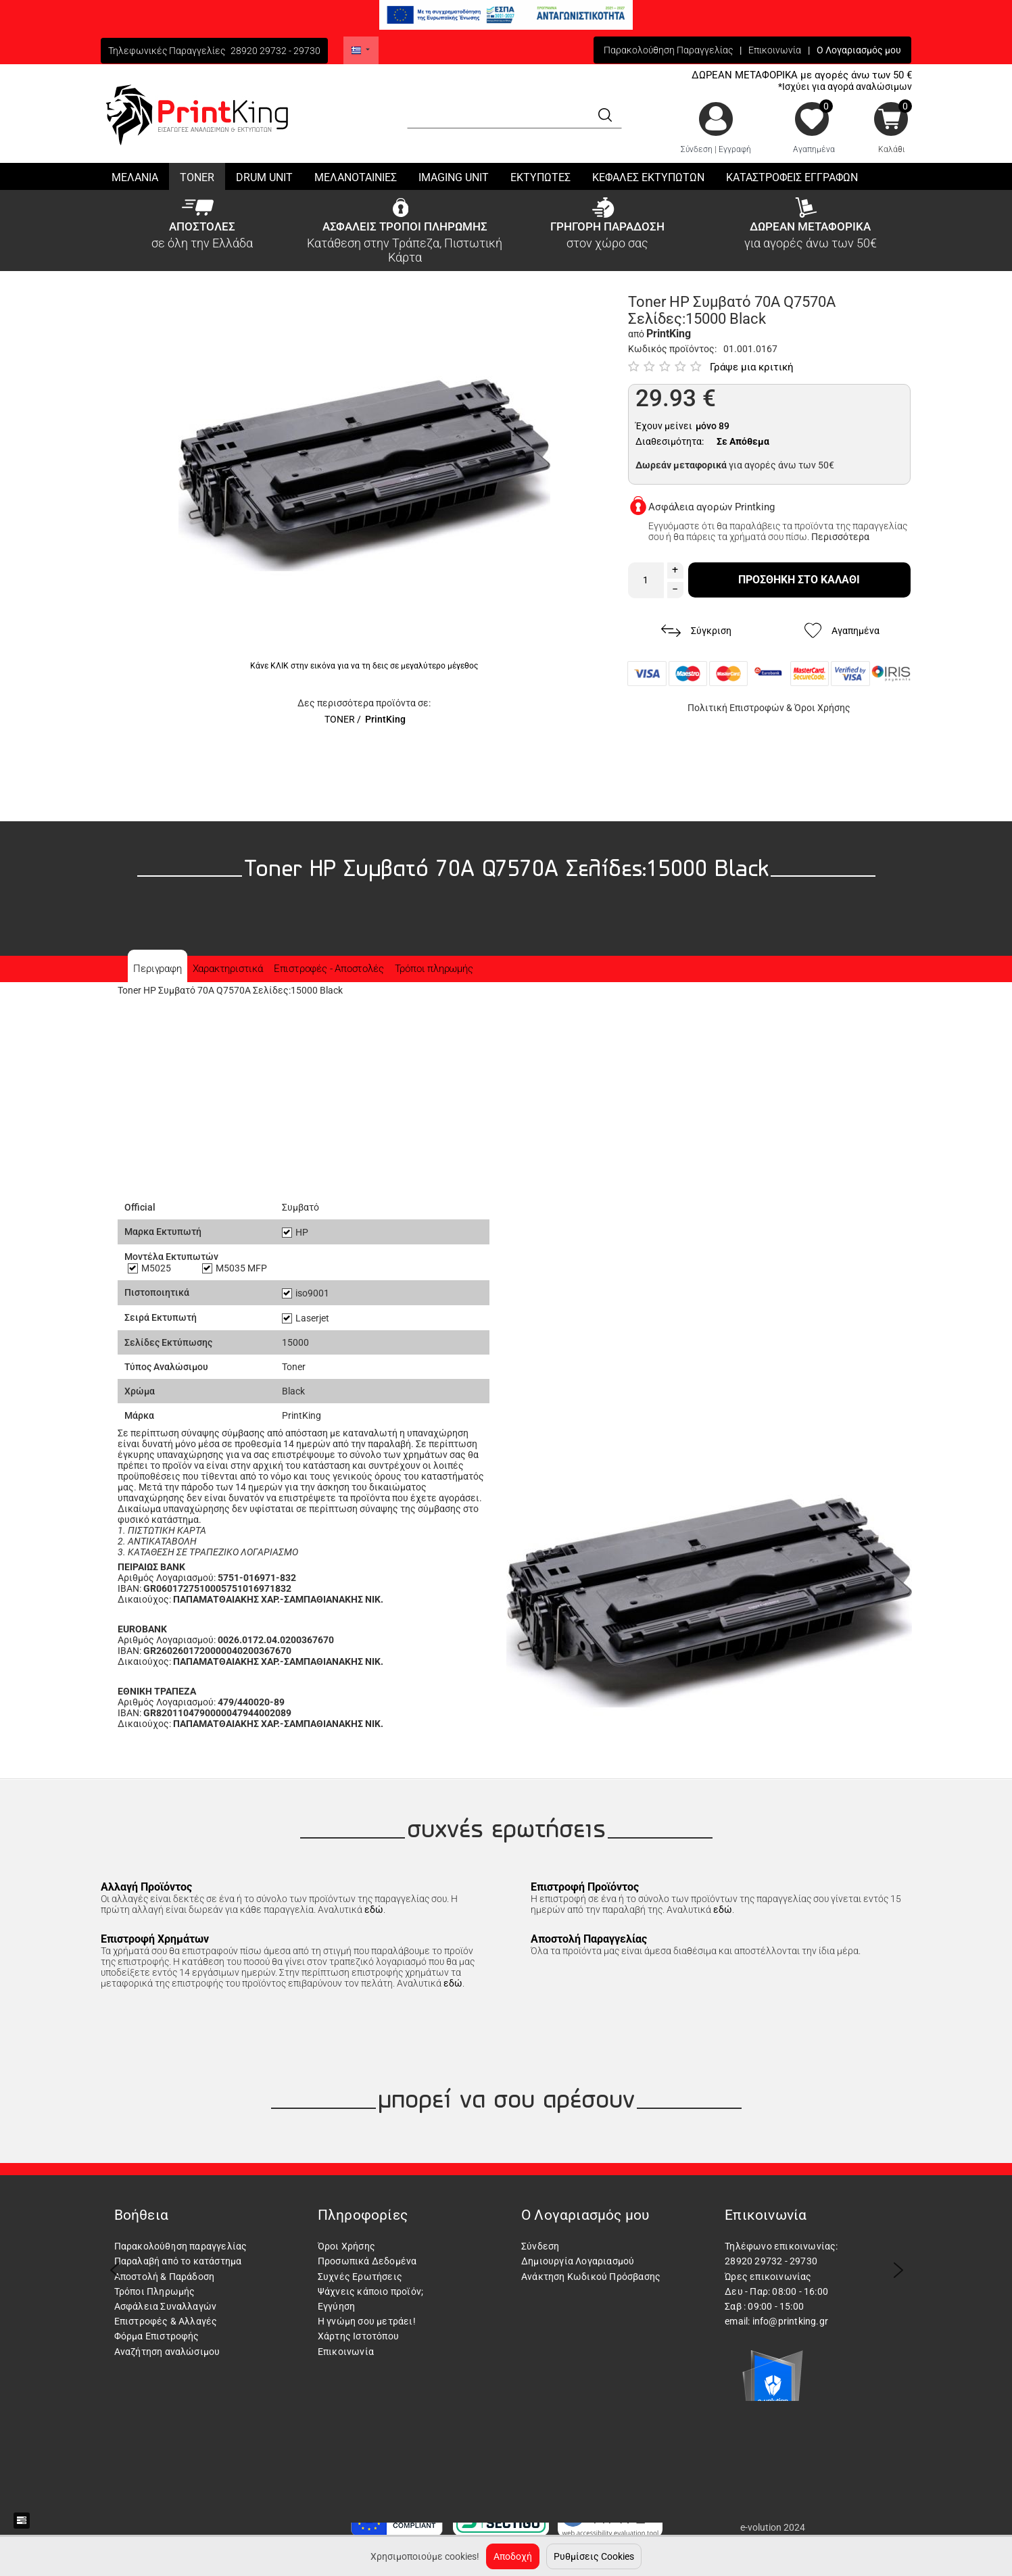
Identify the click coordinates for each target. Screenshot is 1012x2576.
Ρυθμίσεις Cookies (594, 2556)
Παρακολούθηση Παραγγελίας (668, 50)
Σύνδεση (697, 149)
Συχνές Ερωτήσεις (360, 2276)
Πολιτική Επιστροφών (736, 707)
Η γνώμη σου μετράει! (367, 2321)
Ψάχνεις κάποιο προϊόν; (370, 2291)
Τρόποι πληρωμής (434, 969)
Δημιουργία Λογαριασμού (577, 2261)
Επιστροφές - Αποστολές (329, 969)
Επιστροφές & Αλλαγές (166, 2321)
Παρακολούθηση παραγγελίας (180, 2246)
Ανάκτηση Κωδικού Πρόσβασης (590, 2276)
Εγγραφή (735, 149)
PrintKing (385, 719)
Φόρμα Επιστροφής (156, 2336)
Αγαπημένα (814, 149)
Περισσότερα (840, 536)
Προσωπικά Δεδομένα (367, 2261)
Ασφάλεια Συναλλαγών (165, 2306)
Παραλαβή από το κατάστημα (178, 2261)
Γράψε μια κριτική (752, 367)
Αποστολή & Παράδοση (164, 2276)
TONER (339, 719)
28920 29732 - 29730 (275, 50)
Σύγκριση (696, 631)
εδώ (373, 1909)
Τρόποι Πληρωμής (154, 2291)
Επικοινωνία (774, 50)
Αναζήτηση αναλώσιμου (167, 2351)
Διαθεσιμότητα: (669, 441)
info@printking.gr (790, 2321)
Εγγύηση (336, 2306)
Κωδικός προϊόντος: (672, 348)
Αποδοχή (512, 2556)
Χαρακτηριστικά (228, 969)
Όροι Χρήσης (822, 707)
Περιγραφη (157, 969)
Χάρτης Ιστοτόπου (358, 2336)
